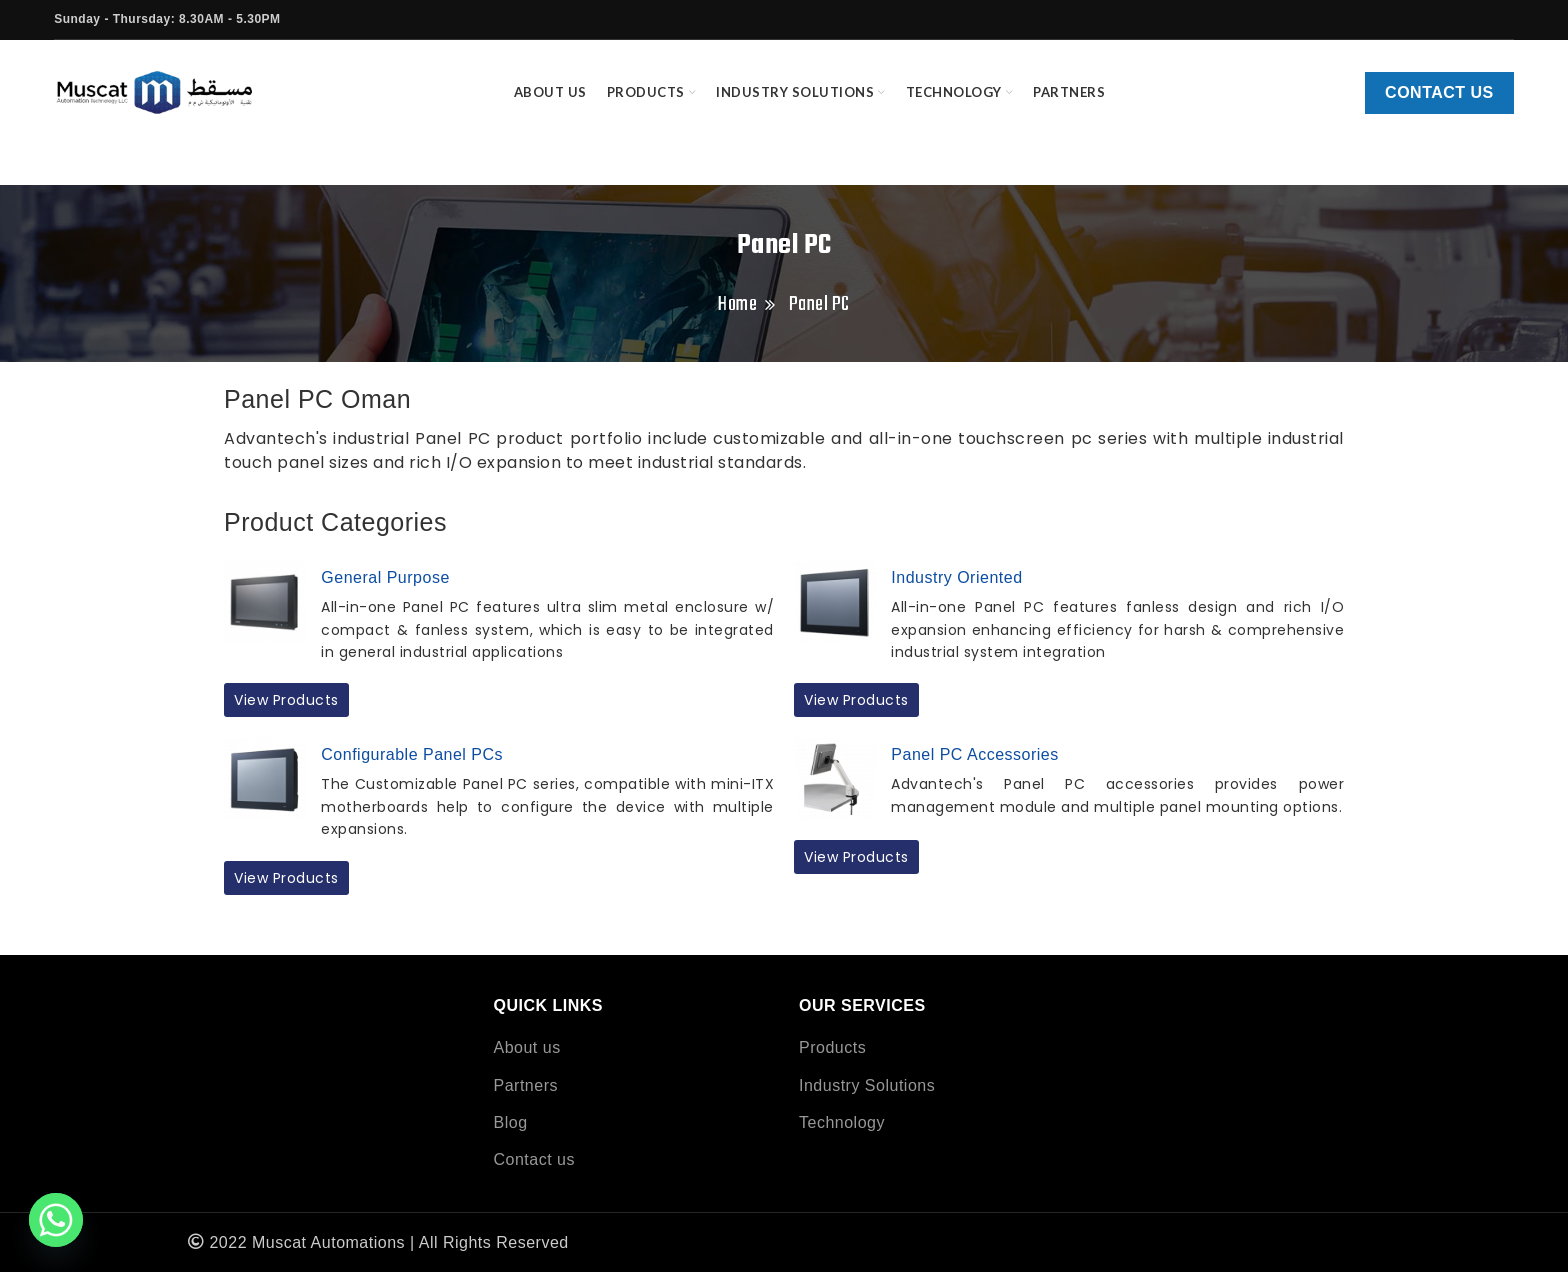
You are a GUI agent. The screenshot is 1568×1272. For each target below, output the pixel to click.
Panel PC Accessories (974, 754)
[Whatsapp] (56, 1220)
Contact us (1439, 92)
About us (527, 1047)
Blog (511, 1122)
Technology (842, 1122)
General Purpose (385, 577)
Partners (526, 1085)
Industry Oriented (956, 577)
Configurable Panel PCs (412, 754)
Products (832, 1047)
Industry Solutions (867, 1085)
